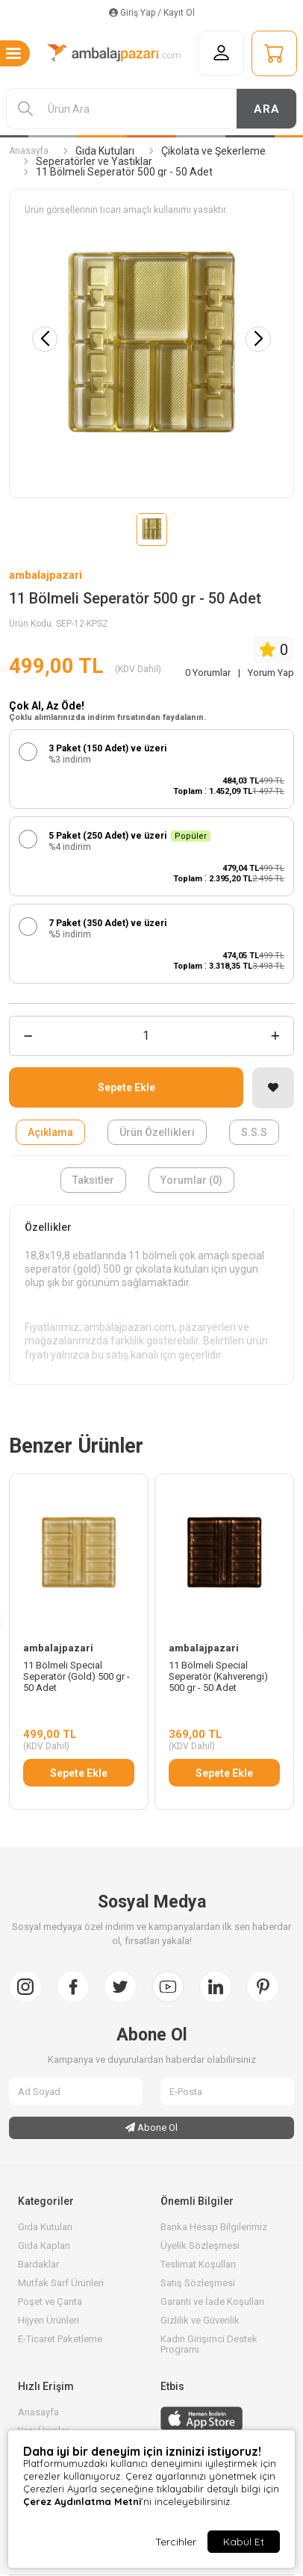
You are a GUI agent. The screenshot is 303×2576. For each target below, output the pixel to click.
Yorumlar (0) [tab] (191, 1180)
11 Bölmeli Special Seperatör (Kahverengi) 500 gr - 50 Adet (218, 1676)
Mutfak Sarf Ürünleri (61, 2282)
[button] (258, 339)
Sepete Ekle (126, 1087)
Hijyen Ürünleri (48, 2320)
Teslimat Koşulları (198, 2264)
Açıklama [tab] (50, 1132)
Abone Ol (151, 2127)
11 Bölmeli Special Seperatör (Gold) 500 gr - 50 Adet (76, 1676)
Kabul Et (243, 2541)
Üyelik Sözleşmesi (200, 2245)
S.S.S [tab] (254, 1132)
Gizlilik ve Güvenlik (200, 2320)
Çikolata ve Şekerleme (213, 151)
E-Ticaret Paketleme (60, 2338)
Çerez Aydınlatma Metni (82, 2501)
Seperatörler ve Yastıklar (94, 161)
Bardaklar (38, 2264)
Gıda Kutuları (104, 151)
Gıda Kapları (44, 2245)
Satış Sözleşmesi (197, 2282)
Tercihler (175, 2541)
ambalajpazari (45, 575)
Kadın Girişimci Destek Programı (208, 2344)
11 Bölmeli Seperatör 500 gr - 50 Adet (124, 172)
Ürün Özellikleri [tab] (157, 1132)
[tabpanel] (151, 1295)
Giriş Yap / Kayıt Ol (152, 12)
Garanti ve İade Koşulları (212, 2301)
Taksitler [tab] (93, 1180)
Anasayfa (29, 150)
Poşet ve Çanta (50, 2301)
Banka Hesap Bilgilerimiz (213, 2226)
